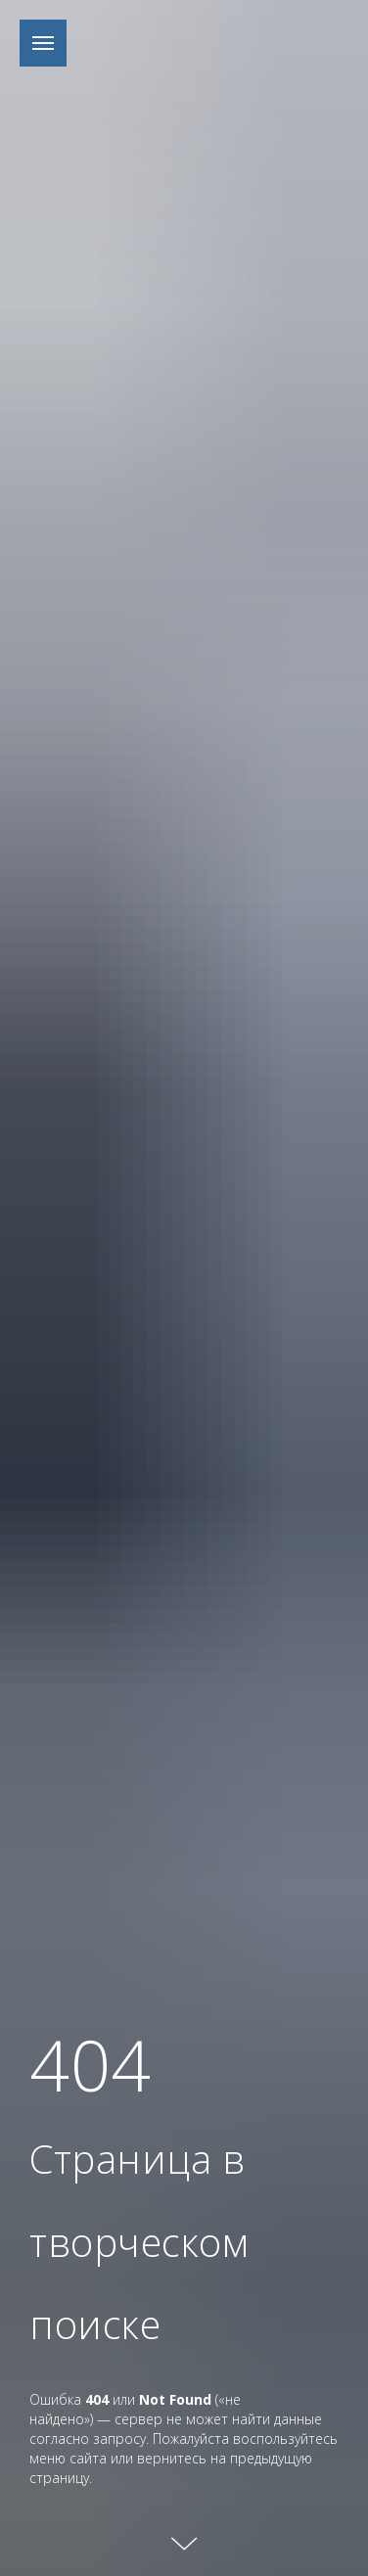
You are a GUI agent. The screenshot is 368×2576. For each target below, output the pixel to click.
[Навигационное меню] (43, 43)
